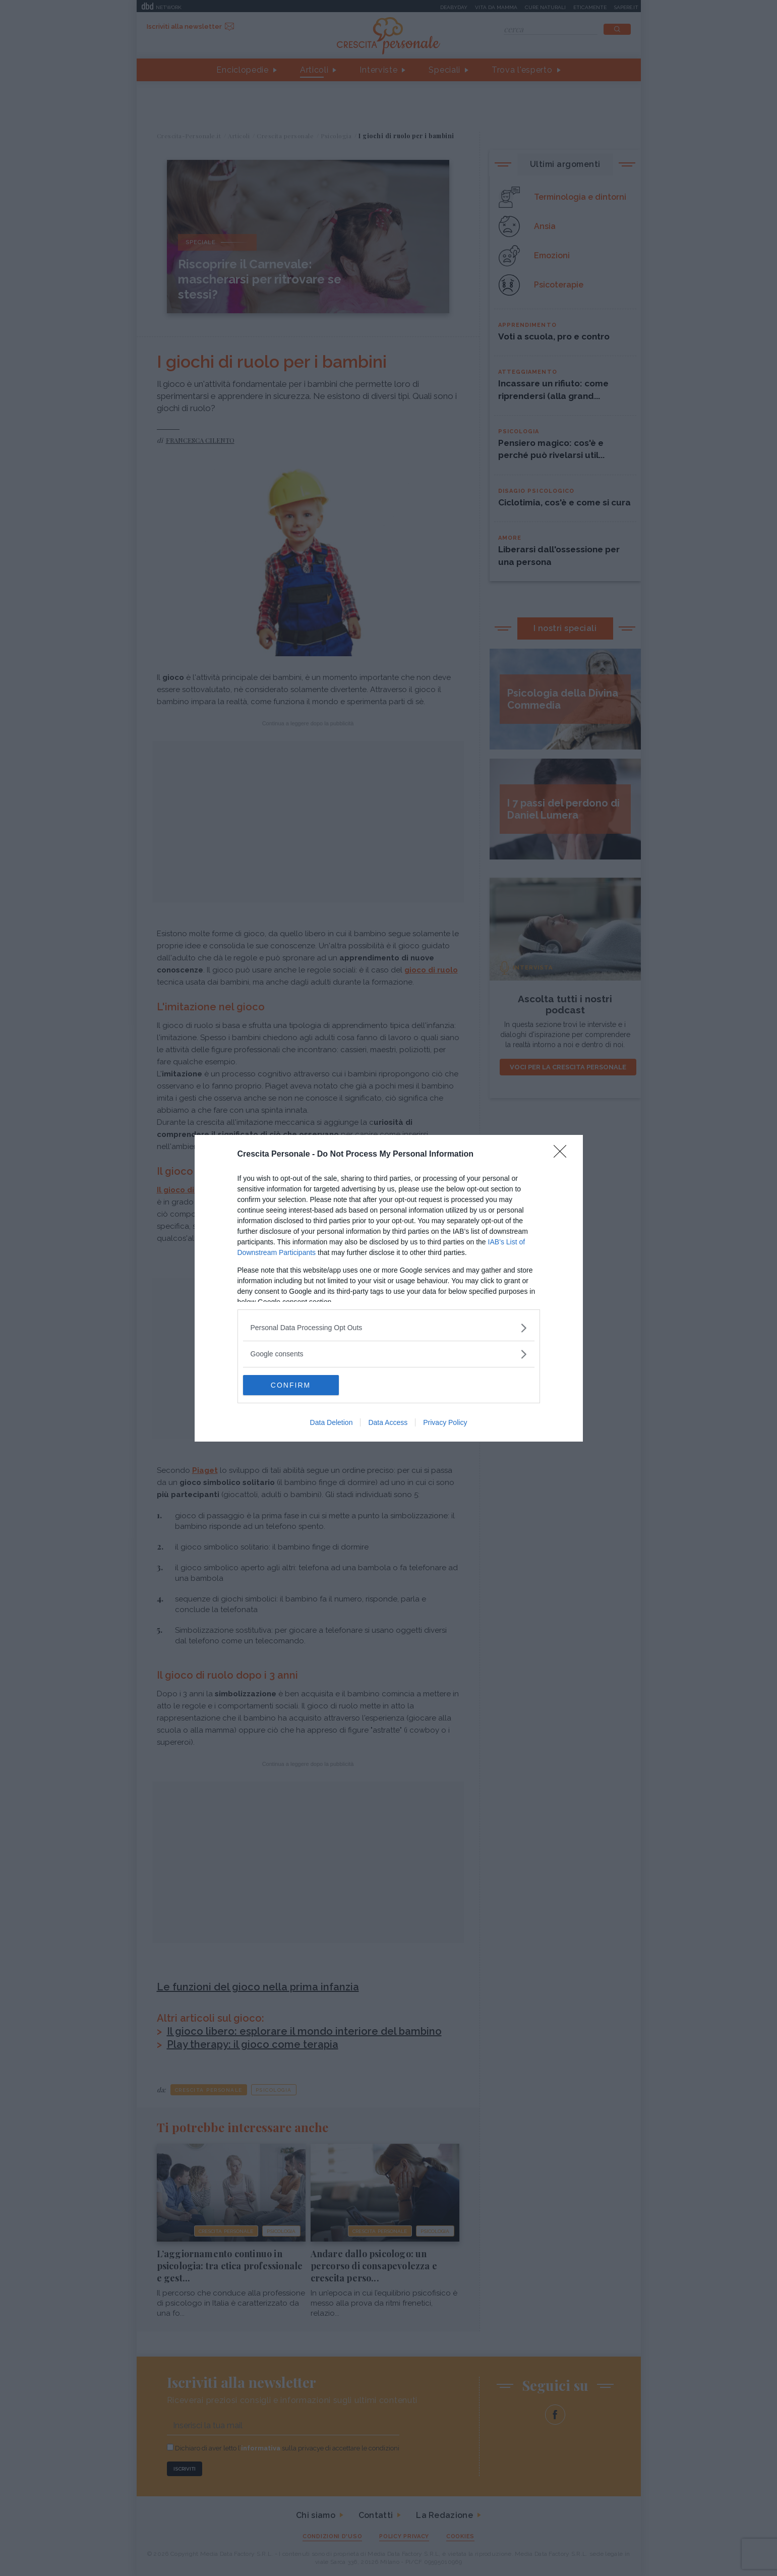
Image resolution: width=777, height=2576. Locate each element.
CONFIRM (291, 1385)
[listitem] (389, 1328)
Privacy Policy (445, 1422)
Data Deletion (331, 1422)
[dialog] (389, 1288)
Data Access (387, 1422)
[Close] (563, 1154)
